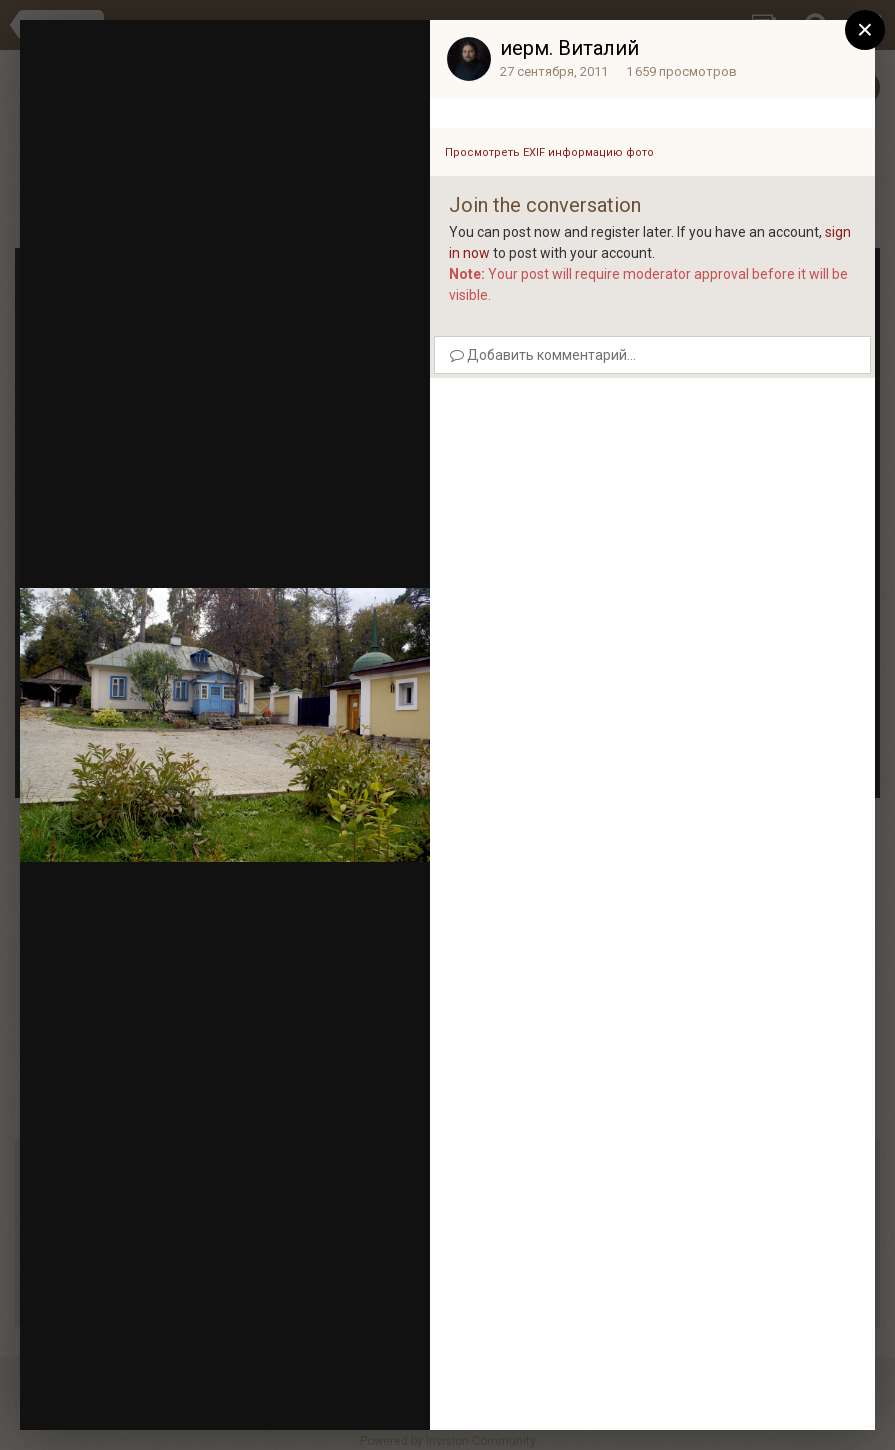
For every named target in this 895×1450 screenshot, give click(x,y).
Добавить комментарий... (543, 355)
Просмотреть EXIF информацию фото (549, 152)
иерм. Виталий (569, 48)
